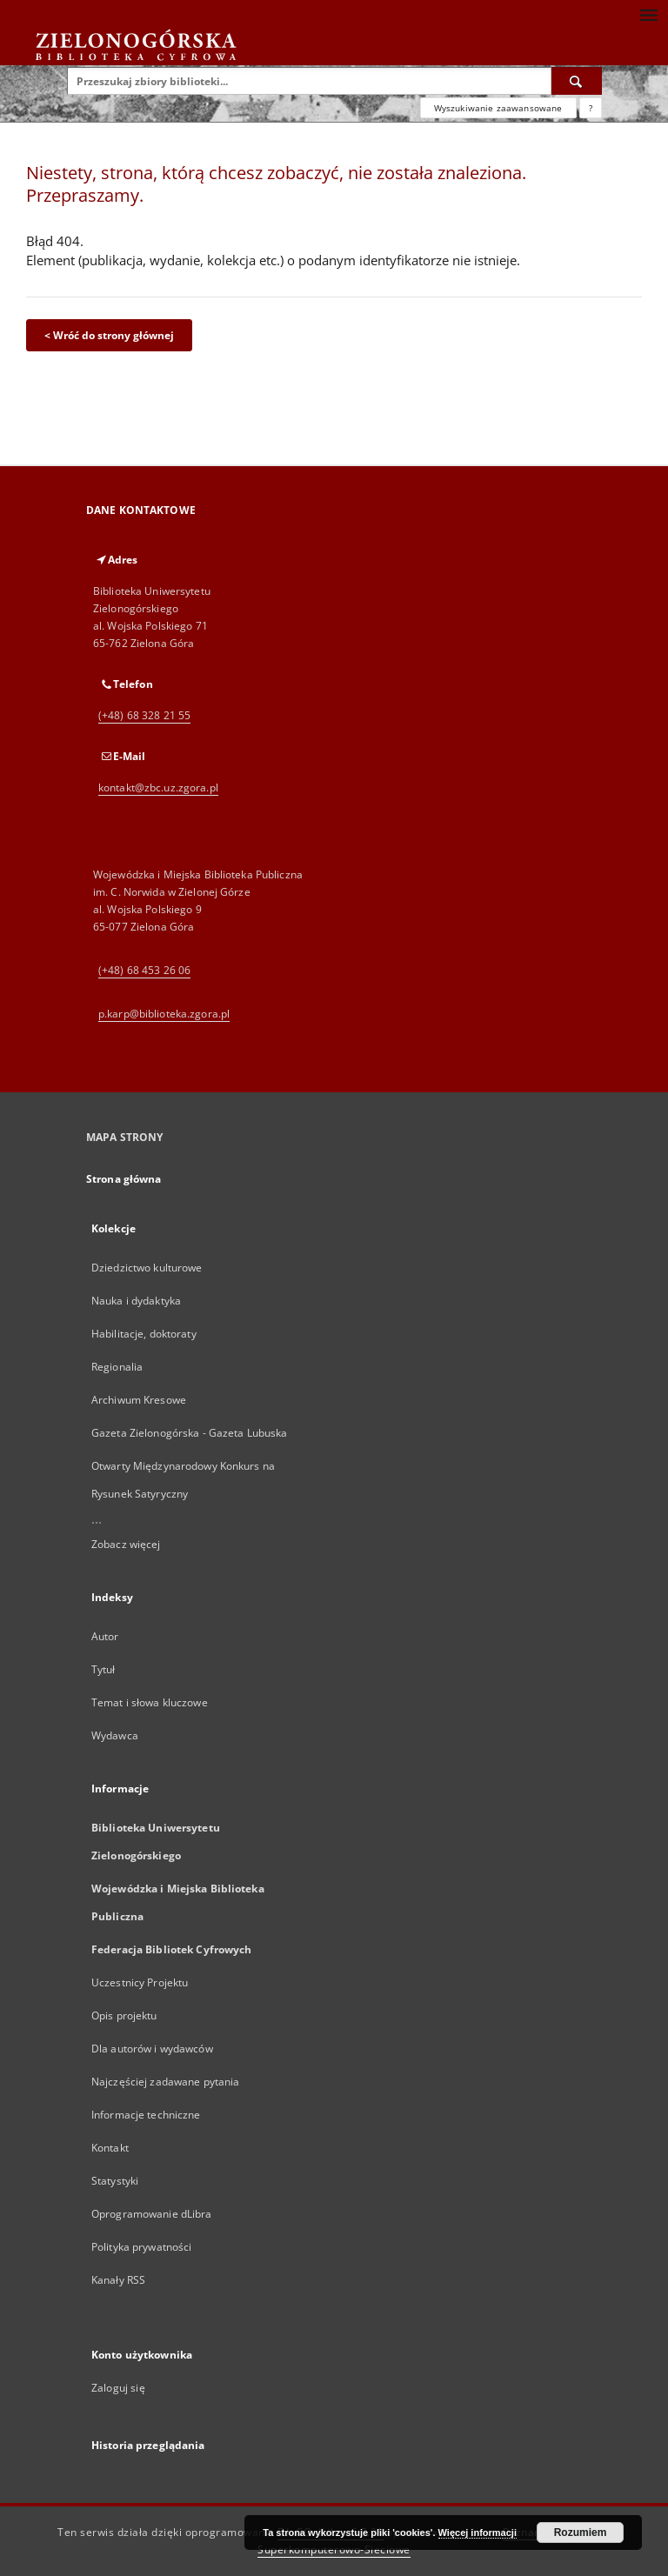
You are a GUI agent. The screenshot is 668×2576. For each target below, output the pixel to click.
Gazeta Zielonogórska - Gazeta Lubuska (189, 1432)
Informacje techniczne (146, 2114)
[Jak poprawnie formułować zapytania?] (590, 107)
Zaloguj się (118, 2387)
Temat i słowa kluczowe (149, 1702)
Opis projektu (124, 2015)
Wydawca (114, 1735)
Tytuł (103, 1669)
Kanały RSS (118, 2279)
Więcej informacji (477, 2532)
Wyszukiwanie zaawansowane (498, 108)
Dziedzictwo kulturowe (147, 1267)
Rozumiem (580, 2532)
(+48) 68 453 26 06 (144, 970)
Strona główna (124, 1178)
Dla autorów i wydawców (152, 2048)
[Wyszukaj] (576, 81)
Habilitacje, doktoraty (144, 1333)
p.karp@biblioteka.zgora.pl (164, 1013)
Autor (105, 1636)
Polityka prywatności (141, 2246)
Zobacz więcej (126, 1544)
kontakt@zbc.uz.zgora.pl (158, 787)
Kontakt (110, 2147)
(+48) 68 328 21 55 (144, 715)
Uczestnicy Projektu (139, 1982)
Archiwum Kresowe (138, 1399)
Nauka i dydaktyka (136, 1300)
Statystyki (114, 2180)
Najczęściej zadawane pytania (165, 2081)
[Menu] (648, 14)
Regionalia (117, 1366)
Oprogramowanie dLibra (151, 2213)
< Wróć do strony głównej (109, 335)
